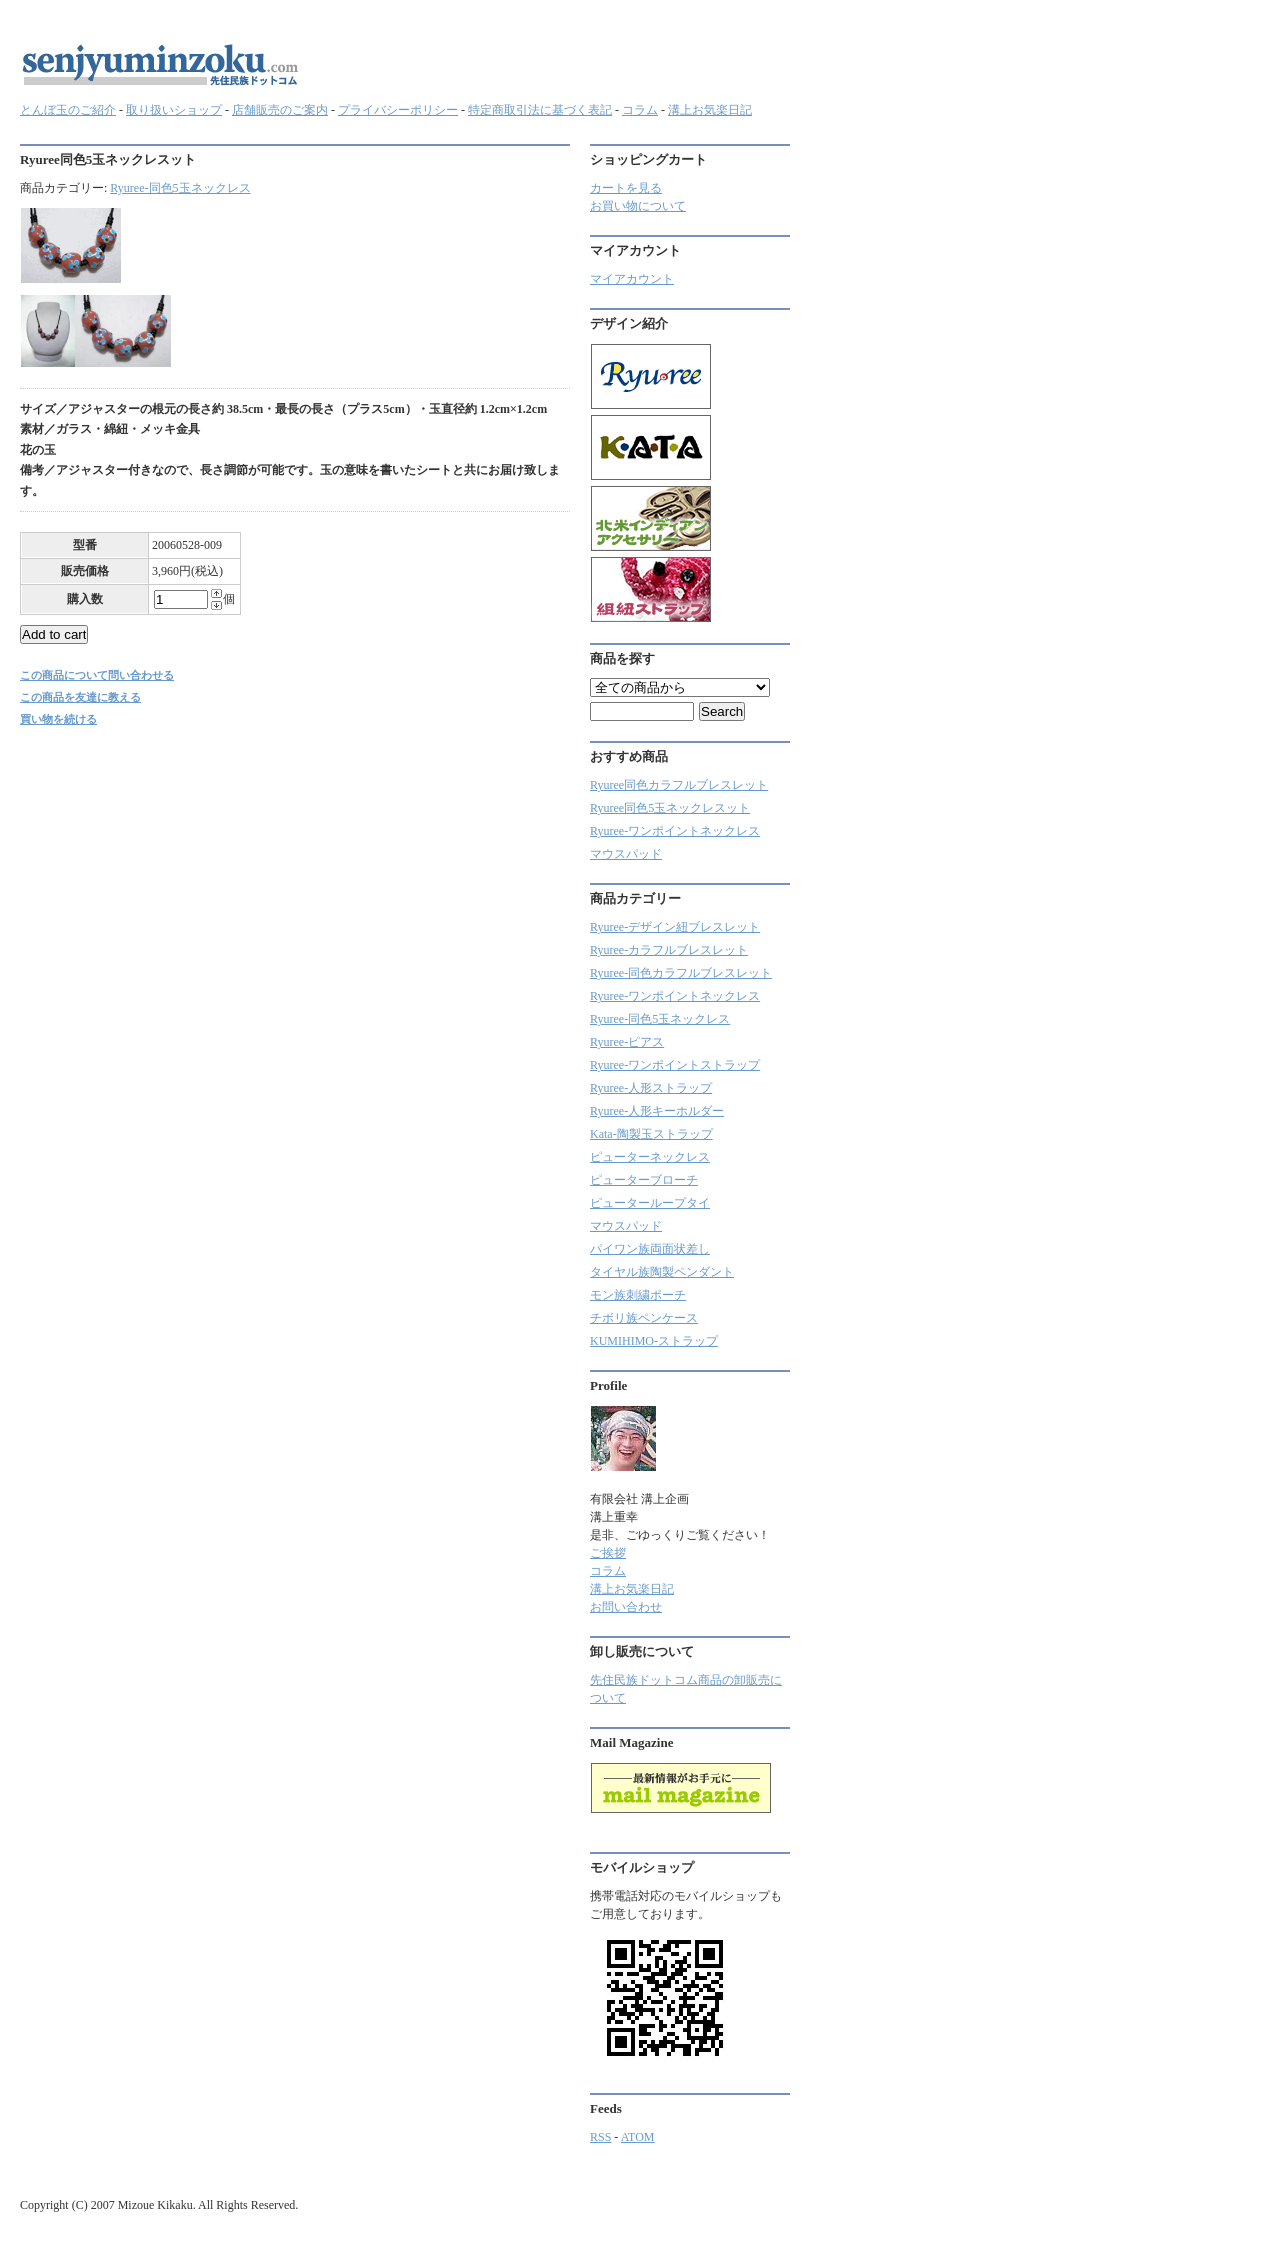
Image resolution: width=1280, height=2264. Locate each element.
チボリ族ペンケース (644, 1318)
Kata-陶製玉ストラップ (651, 1134)
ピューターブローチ (644, 1180)
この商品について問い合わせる (97, 675)
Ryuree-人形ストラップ (651, 1088)
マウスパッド (626, 854)
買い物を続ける (58, 719)
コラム (640, 110)
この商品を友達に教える (80, 697)
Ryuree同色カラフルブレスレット (679, 785)
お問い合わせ (626, 1607)
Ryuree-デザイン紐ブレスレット (675, 927)
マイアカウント (632, 279)
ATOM (638, 2137)
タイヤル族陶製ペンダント (662, 1272)
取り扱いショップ (174, 110)
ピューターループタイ (650, 1203)
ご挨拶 (608, 1553)
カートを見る (626, 188)
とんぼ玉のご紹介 (68, 110)
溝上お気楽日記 (710, 110)
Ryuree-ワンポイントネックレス (675, 831)
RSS (600, 2137)
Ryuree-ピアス (627, 1042)
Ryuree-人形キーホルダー (657, 1111)
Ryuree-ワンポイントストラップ (675, 1065)
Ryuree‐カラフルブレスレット (669, 950)
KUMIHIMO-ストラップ (654, 1341)
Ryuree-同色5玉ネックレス (180, 188)
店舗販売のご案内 (280, 110)
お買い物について (638, 206)
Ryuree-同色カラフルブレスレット (681, 973)
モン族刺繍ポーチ (638, 1295)
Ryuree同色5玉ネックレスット (670, 808)
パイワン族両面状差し (650, 1249)
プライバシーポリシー (398, 110)
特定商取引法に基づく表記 (540, 110)
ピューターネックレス (650, 1157)
